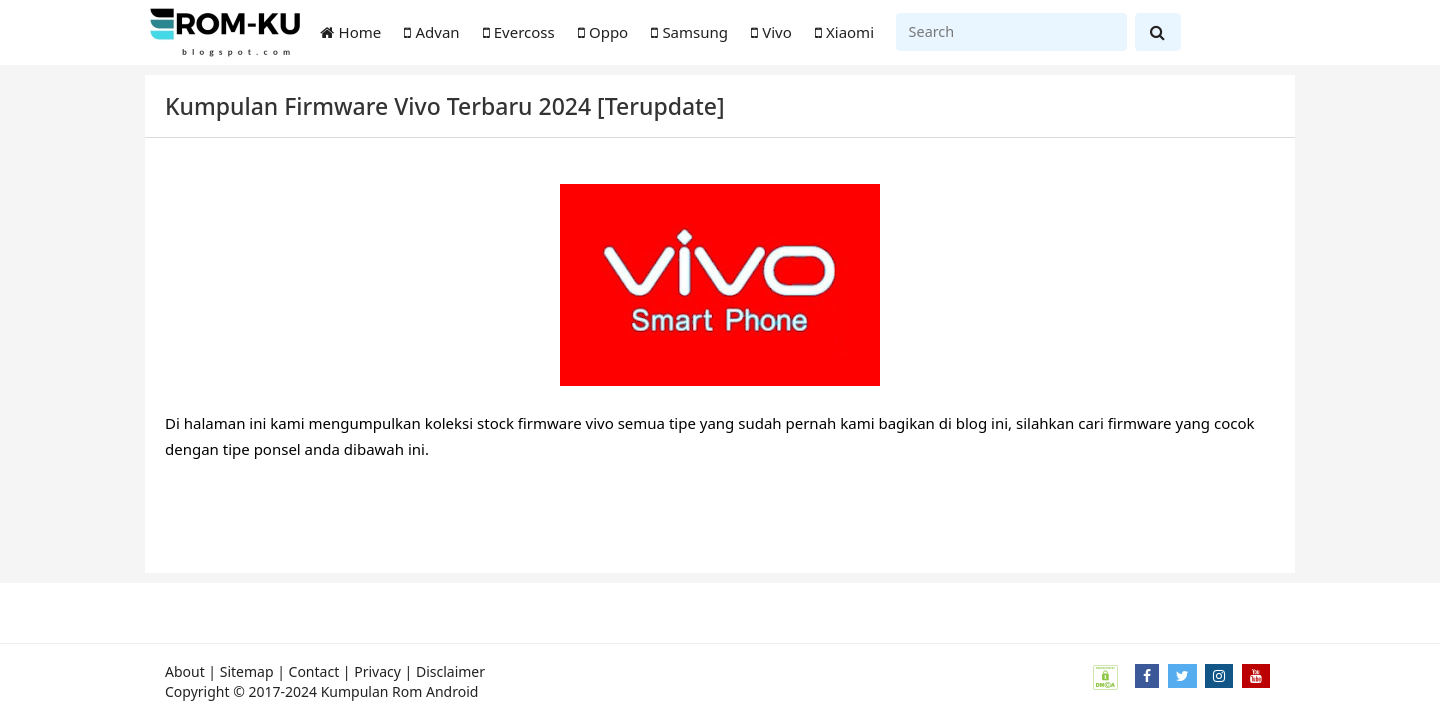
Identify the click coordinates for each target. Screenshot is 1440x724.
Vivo (771, 32)
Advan (431, 32)
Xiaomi (844, 32)
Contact (314, 671)
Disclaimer (450, 671)
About (185, 671)
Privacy (377, 671)
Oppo (603, 32)
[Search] (1011, 32)
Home (351, 32)
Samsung (689, 32)
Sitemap (247, 671)
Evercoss (519, 32)
